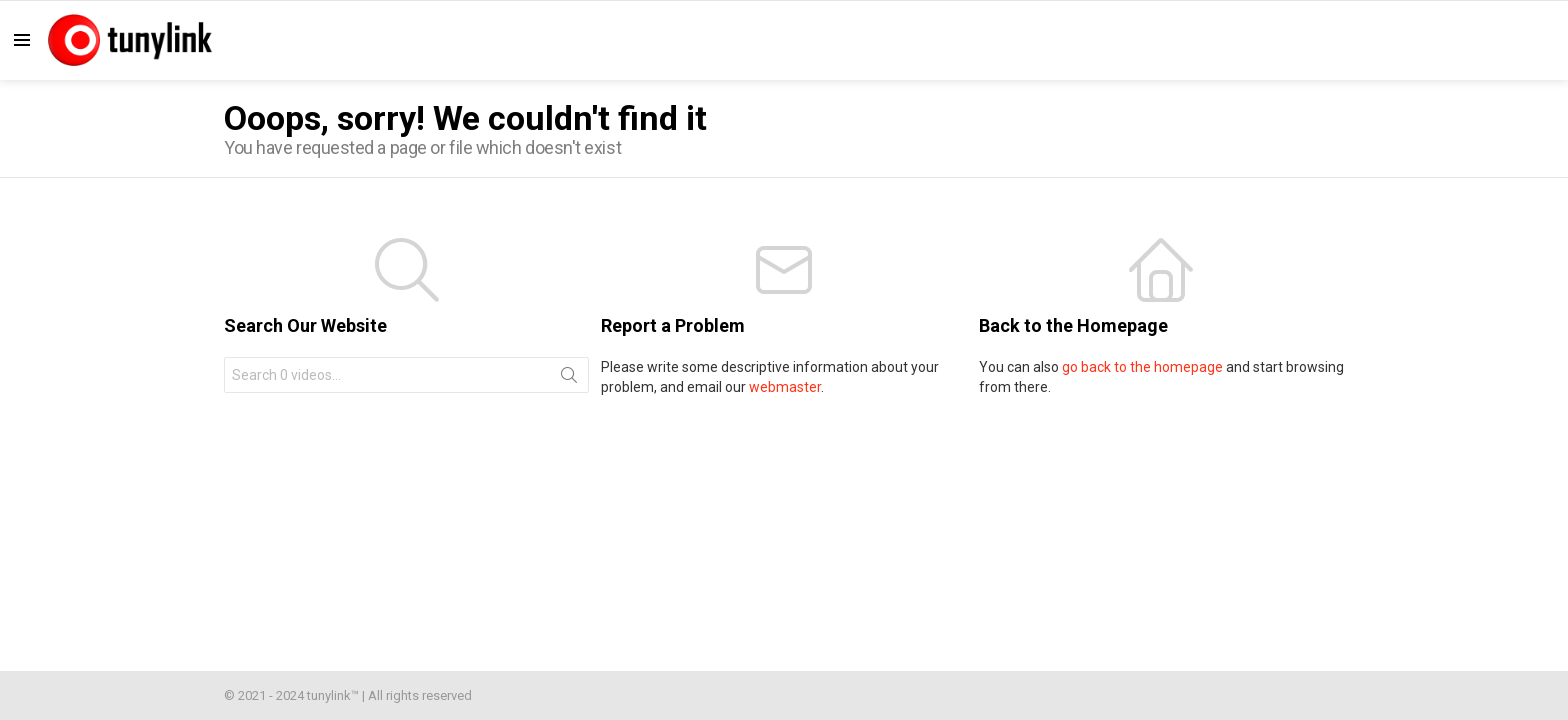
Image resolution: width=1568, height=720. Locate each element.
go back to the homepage (1142, 367)
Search (569, 379)
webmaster (785, 387)
